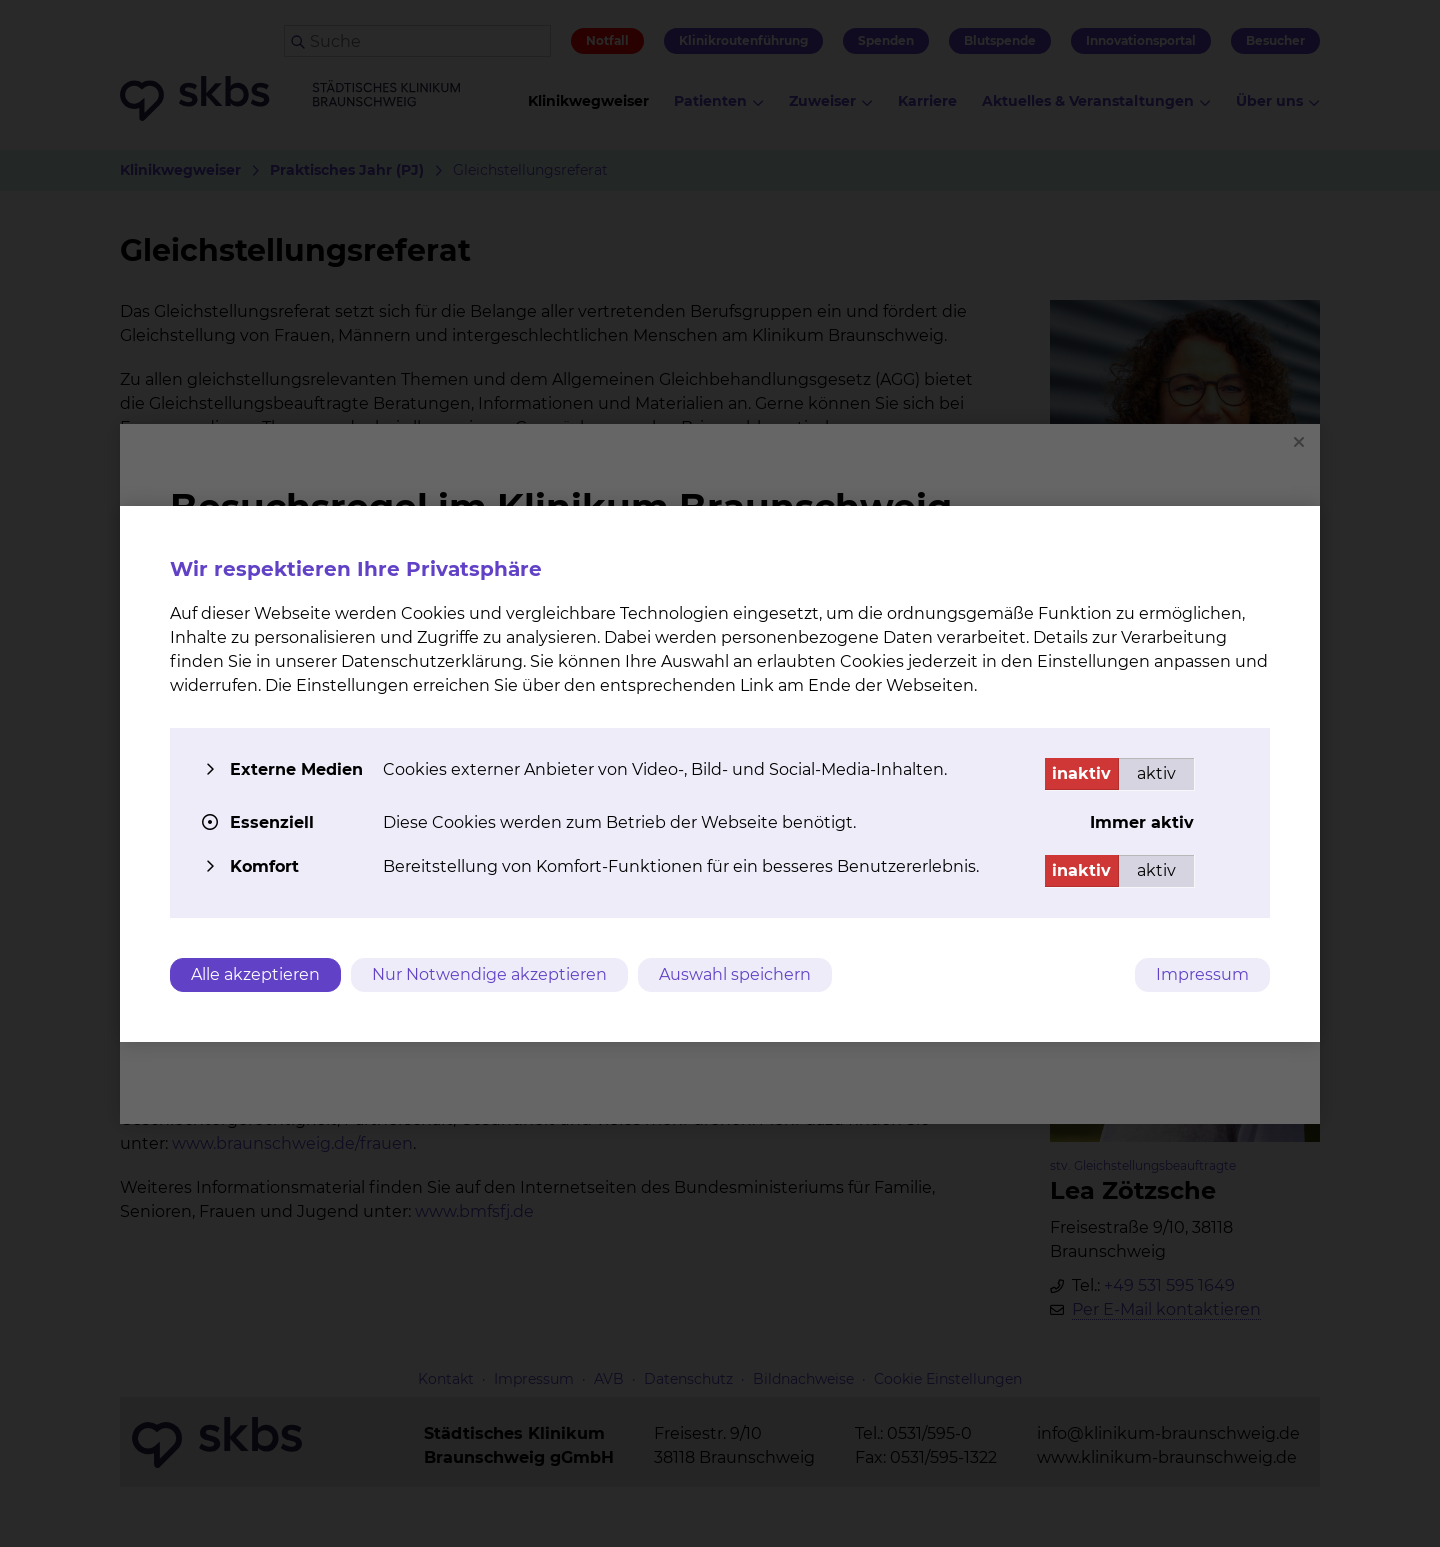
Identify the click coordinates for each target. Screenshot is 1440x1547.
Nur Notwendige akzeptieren (489, 974)
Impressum (1202, 974)
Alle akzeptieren (255, 974)
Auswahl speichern (735, 974)
